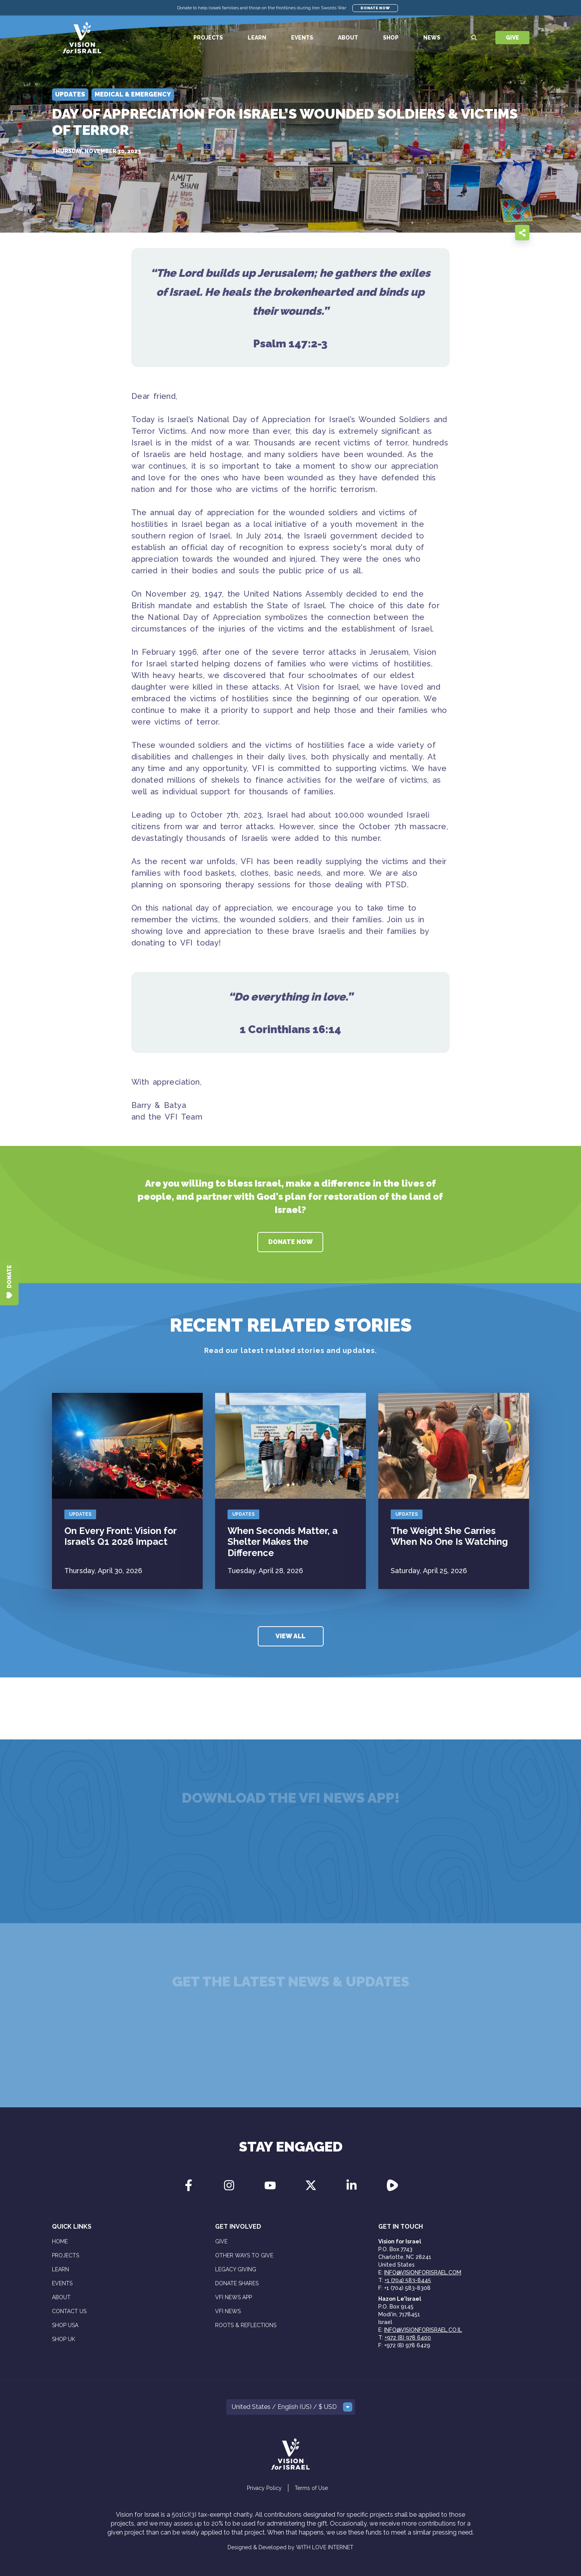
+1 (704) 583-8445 (407, 2280)
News (431, 38)
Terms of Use (311, 2488)
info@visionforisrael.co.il (423, 2330)
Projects (208, 38)
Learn (257, 38)
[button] (290, 2407)
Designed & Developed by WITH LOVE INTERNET (290, 2547)
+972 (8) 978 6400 (407, 2337)
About (348, 38)
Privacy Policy (264, 2488)
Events (302, 38)
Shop (390, 38)
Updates (80, 1514)
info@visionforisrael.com (422, 2272)
